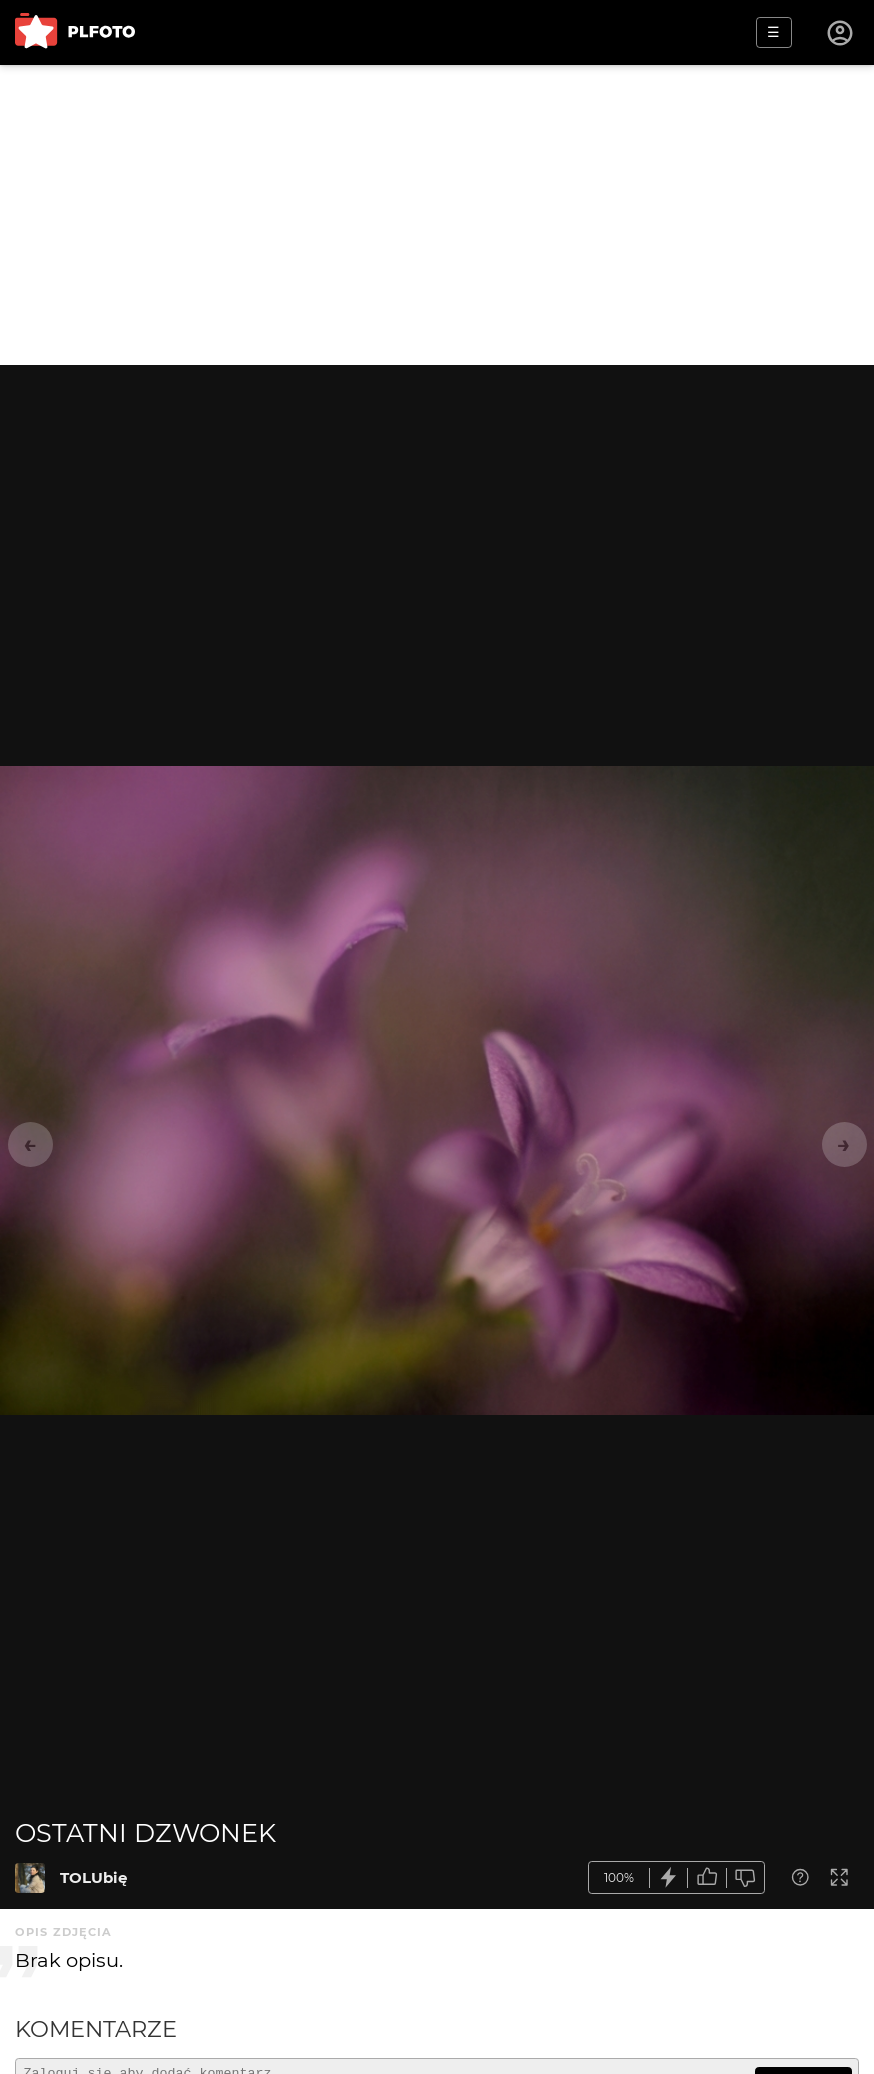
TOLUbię (93, 1877)
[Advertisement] (437, 215)
